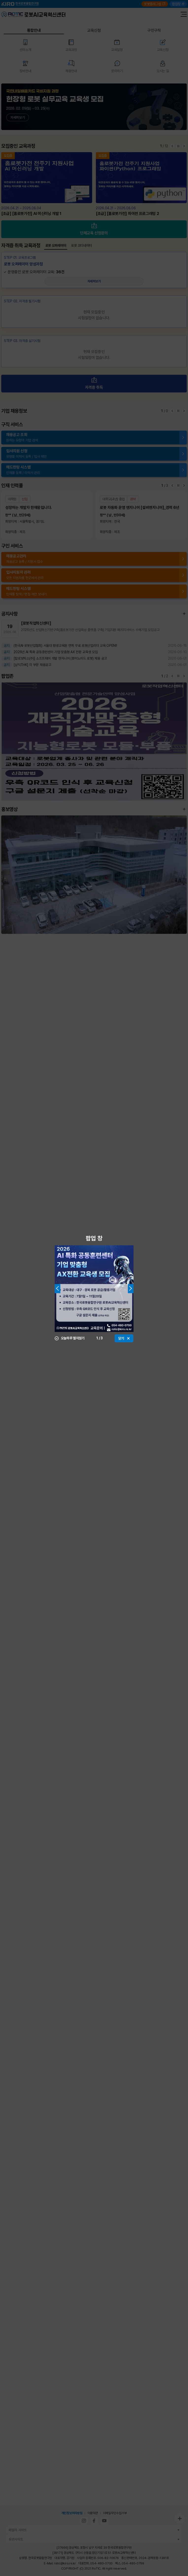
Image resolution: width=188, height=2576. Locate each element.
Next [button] (131, 1288)
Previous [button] (57, 1288)
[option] (94, 1288)
